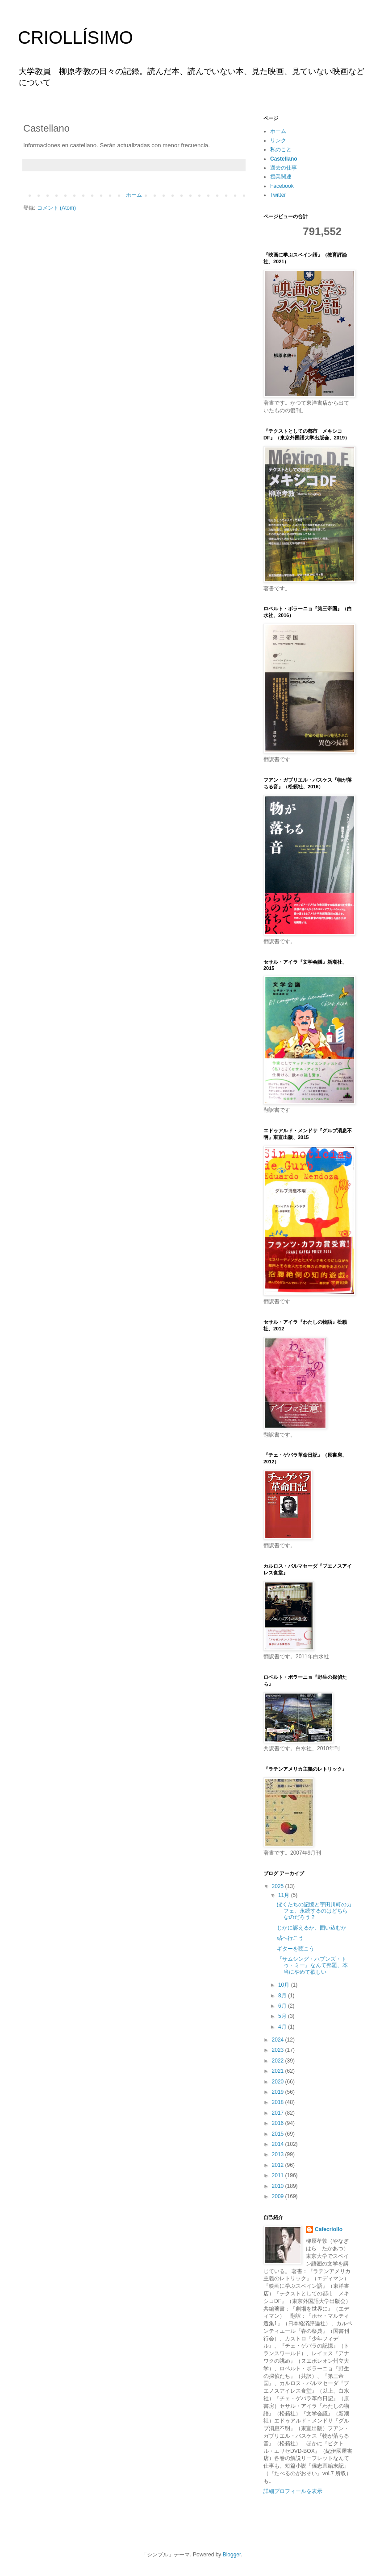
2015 (278, 2134)
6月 (283, 2006)
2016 (278, 2123)
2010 (278, 2186)
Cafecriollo (328, 2229)
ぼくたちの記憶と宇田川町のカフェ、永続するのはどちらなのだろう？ (314, 1911)
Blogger (232, 2554)
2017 (278, 2113)
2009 (278, 2196)
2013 (278, 2154)
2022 (278, 2061)
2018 (278, 2102)
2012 (278, 2165)
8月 (283, 1995)
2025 (278, 1886)
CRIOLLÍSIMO (75, 37)
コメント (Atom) (56, 208)
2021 (278, 2071)
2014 (278, 2144)
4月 (283, 2027)
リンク (278, 140)
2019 (278, 2092)
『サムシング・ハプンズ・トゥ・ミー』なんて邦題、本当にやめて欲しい (312, 1965)
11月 (284, 1895)
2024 (278, 2040)
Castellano (283, 159)
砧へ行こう (290, 1938)
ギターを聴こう (295, 1949)
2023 (278, 2050)
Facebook (282, 186)
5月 (283, 2016)
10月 (284, 1985)
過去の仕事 (283, 168)
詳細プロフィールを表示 (292, 2491)
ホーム (134, 195)
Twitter (278, 195)
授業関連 (281, 177)
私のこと (281, 149)
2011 (278, 2175)
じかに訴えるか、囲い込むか (311, 1928)
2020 (278, 2082)
